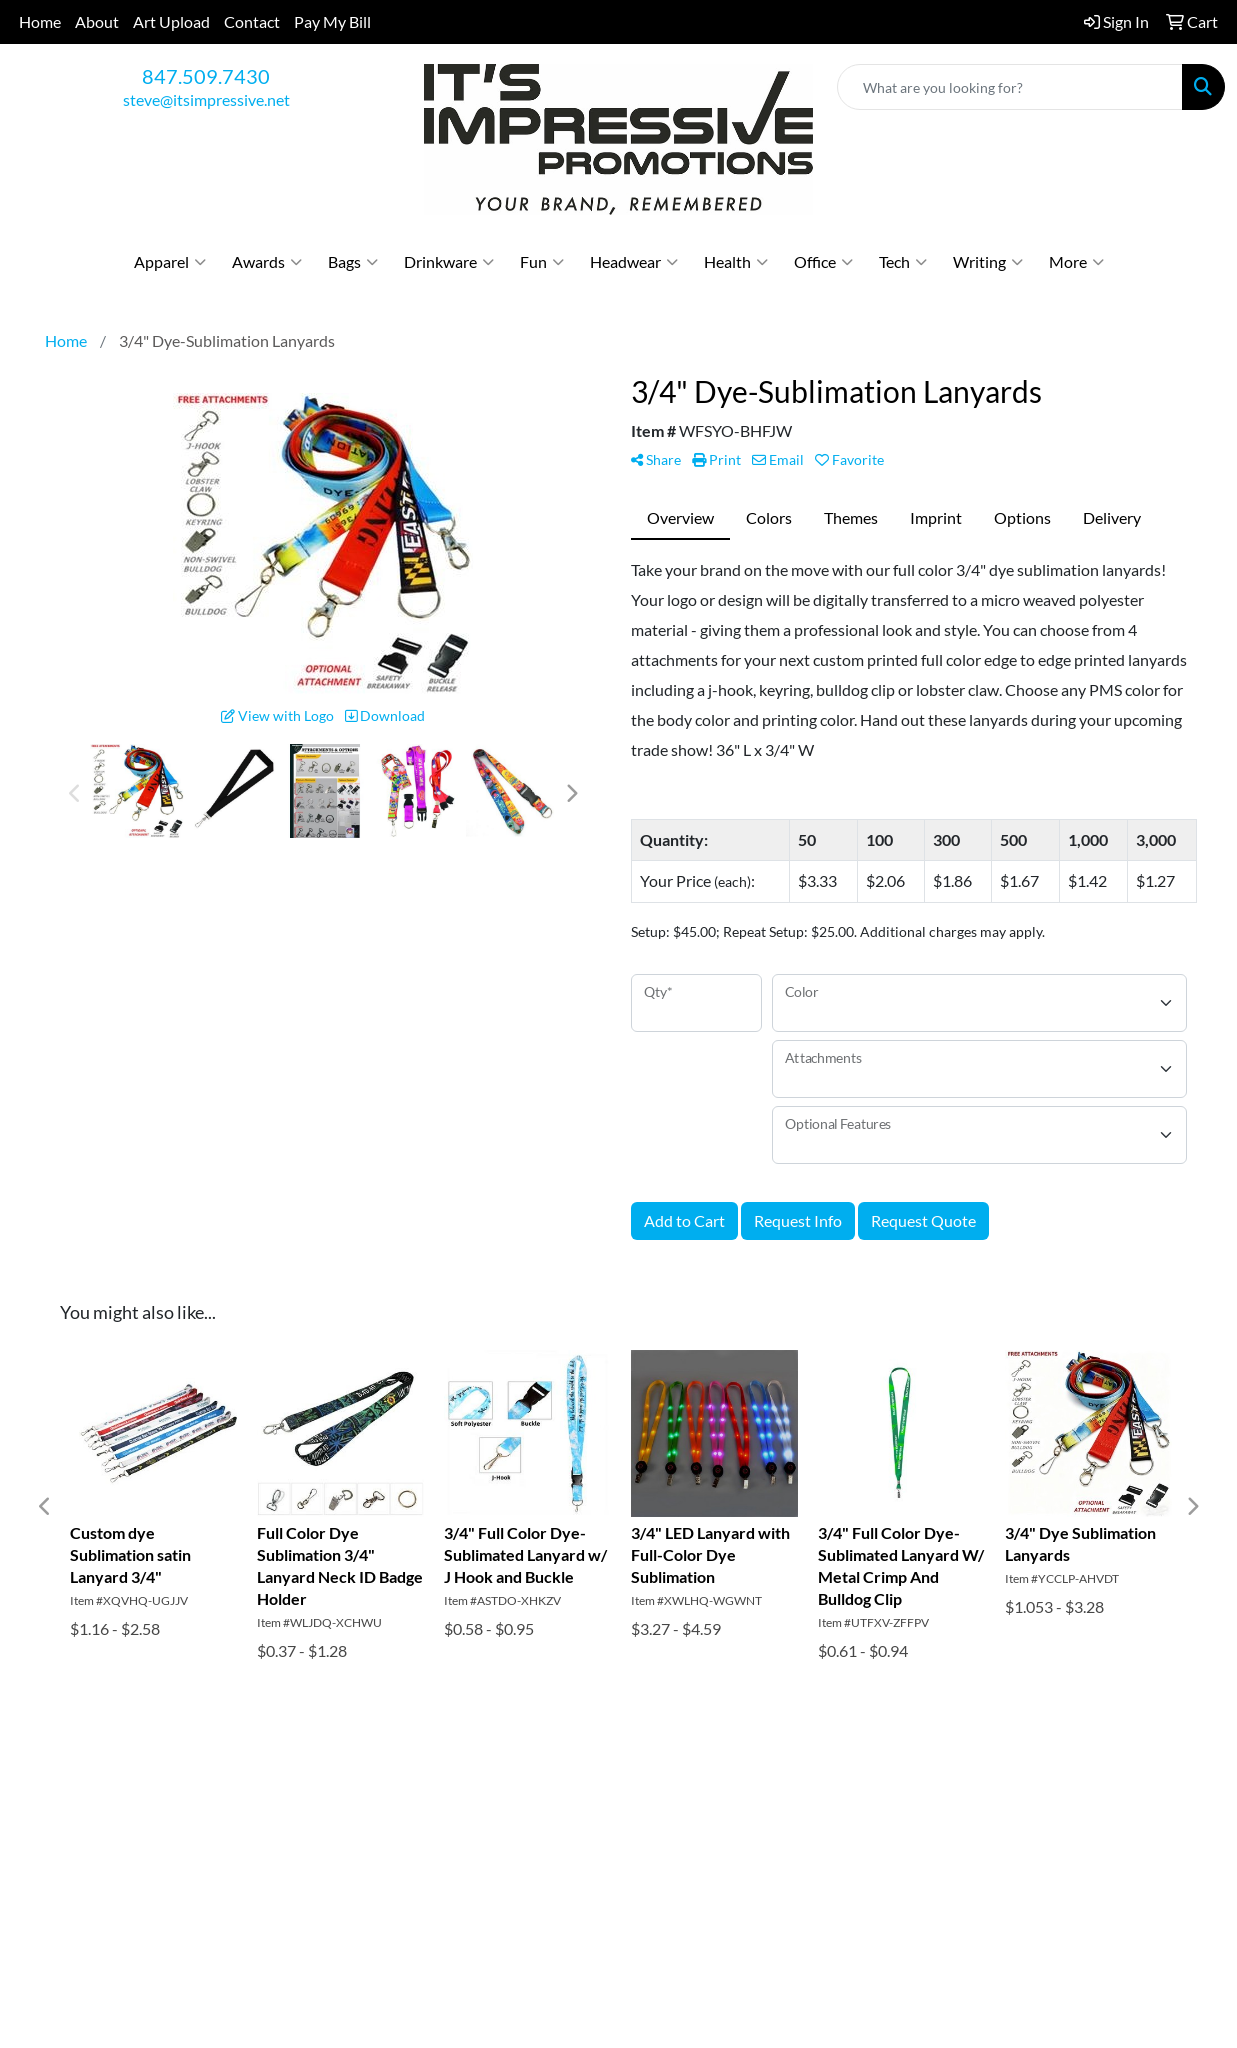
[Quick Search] (1010, 87)
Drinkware (449, 262)
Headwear (634, 262)
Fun (542, 262)
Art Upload (171, 21)
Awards (267, 262)
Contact (252, 21)
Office (823, 262)
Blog (456, 1822)
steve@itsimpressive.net (206, 99)
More (1076, 262)
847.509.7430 (206, 76)
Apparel (170, 262)
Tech (903, 262)
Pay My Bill (332, 21)
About (97, 21)
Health (736, 262)
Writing (988, 262)
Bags (353, 262)
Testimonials (294, 1850)
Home (40, 21)
